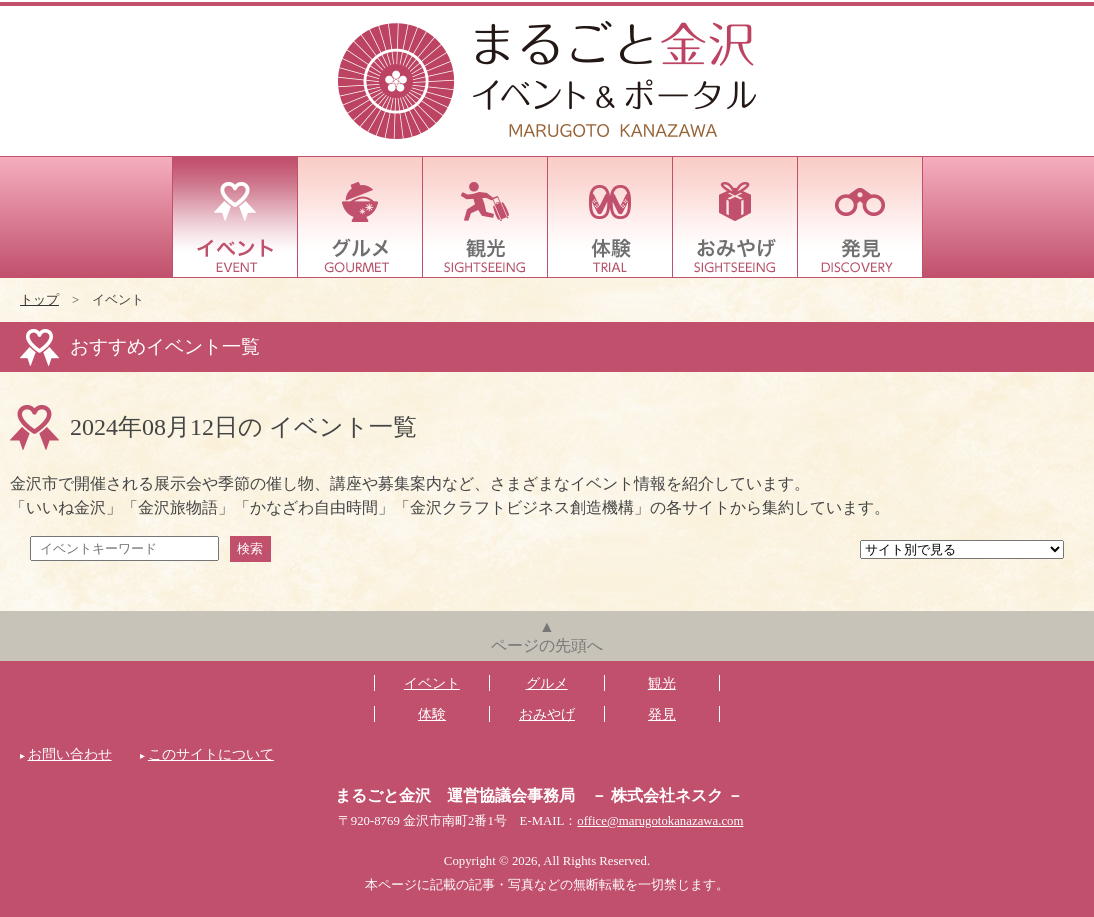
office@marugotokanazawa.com (660, 821)
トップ (39, 300)
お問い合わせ (70, 754)
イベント (235, 217)
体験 (610, 217)
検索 (250, 548)
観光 (485, 217)
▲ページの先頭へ (547, 636)
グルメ (360, 217)
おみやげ (735, 217)
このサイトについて (211, 754)
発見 (860, 217)
